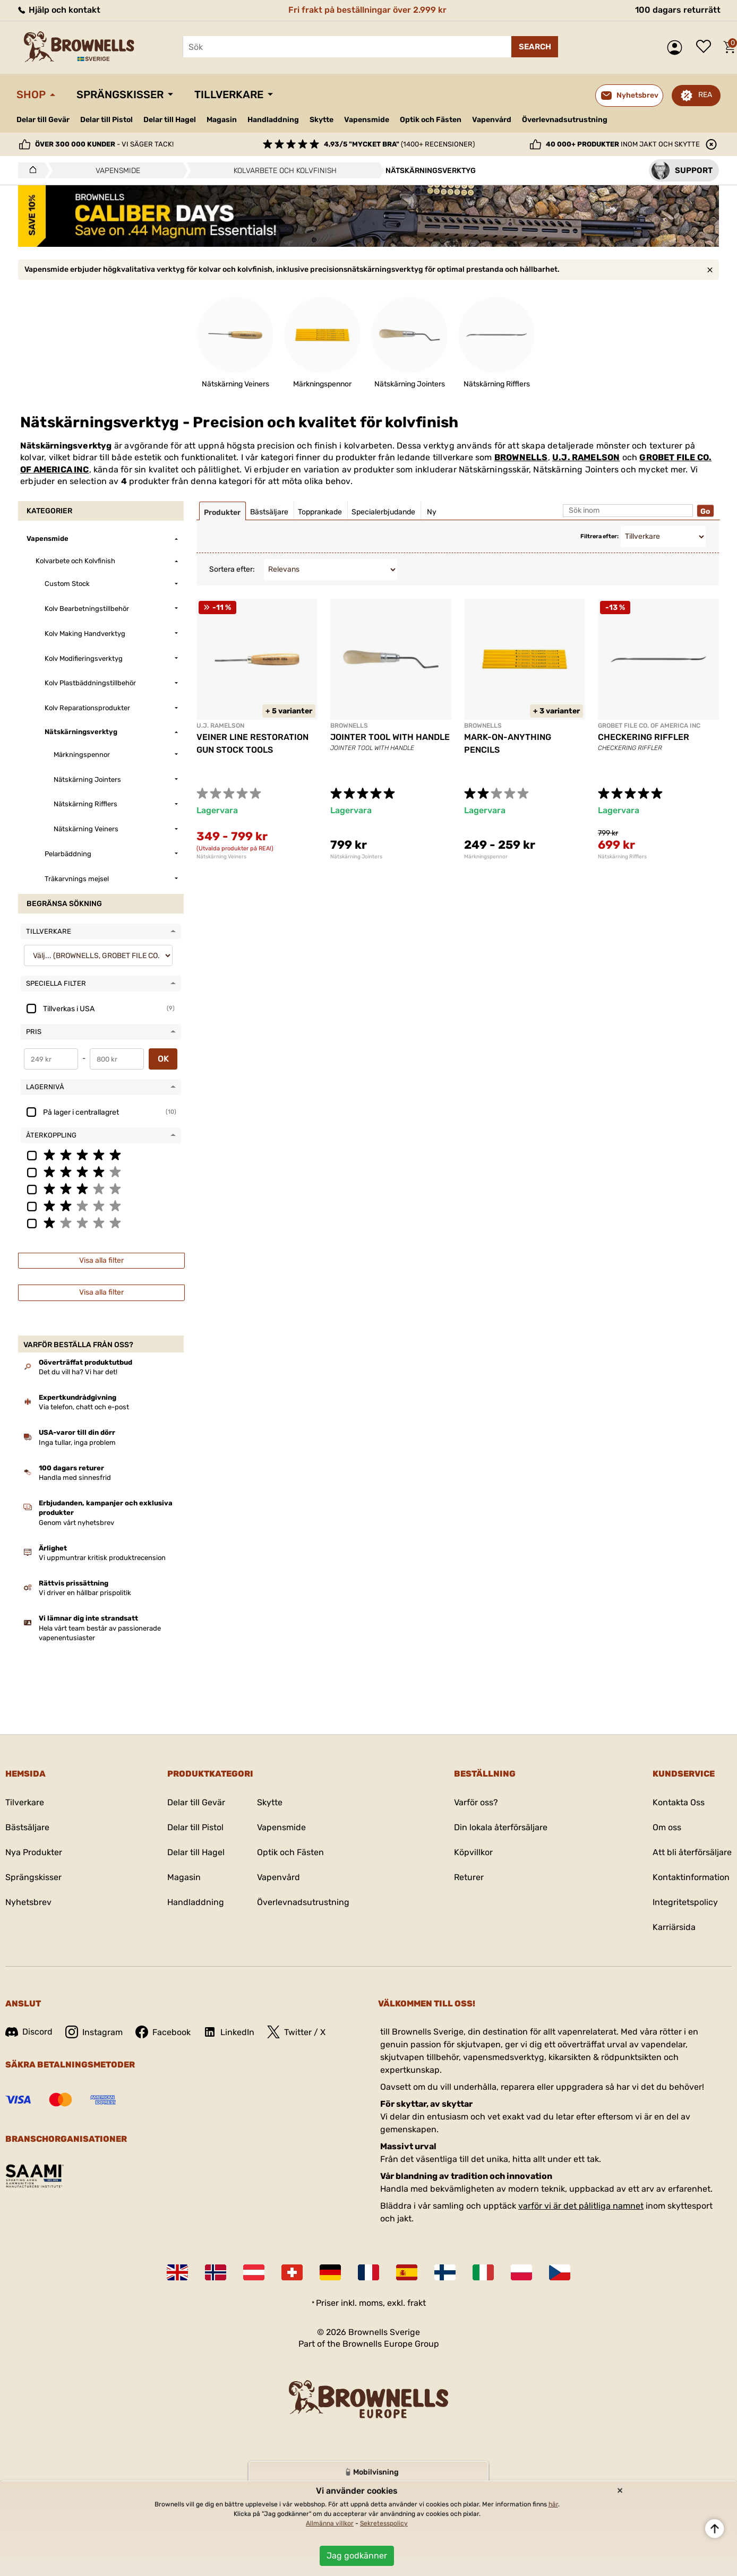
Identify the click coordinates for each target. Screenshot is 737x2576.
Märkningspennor (486, 857)
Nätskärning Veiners (221, 857)
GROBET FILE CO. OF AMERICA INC (649, 725)
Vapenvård (491, 119)
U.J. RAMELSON (586, 457)
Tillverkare (228, 94)
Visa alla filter (101, 1260)
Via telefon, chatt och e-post (84, 1407)
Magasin (222, 119)
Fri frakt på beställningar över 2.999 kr (367, 10)
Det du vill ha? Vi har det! (78, 1372)
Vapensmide (366, 119)
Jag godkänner (357, 2556)
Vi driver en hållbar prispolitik (85, 1593)
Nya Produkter (33, 1852)
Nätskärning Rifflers (622, 857)
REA (705, 94)
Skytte (321, 119)
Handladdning (273, 119)
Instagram (94, 2032)
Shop (31, 94)
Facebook (163, 2032)
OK (163, 1059)
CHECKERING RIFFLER (643, 737)
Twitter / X (296, 2032)
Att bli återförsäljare (692, 1852)
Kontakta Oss (679, 1802)
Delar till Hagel (169, 119)
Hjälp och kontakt (58, 10)
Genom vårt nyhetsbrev (76, 1523)
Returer (469, 1877)
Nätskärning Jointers (356, 857)
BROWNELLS (521, 457)
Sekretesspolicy (384, 2523)
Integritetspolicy (685, 1902)
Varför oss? (476, 1802)
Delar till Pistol (106, 119)
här (553, 2504)
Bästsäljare (27, 1827)
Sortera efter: (232, 569)
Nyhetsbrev (28, 1902)
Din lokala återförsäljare (500, 1827)
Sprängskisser (120, 94)
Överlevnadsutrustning (564, 119)
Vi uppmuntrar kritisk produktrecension (102, 1558)
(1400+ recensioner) (399, 144)
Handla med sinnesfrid (75, 1477)
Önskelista (706, 47)
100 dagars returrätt (678, 10)
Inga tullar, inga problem (77, 1442)
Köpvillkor (473, 1852)
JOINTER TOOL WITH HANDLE (390, 737)
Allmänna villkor (330, 2523)
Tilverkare (24, 1802)
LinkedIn (228, 2032)
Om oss (667, 1827)
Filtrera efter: (599, 536)
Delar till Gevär (43, 119)
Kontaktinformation (691, 1877)
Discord (29, 2032)
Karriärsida (674, 1927)
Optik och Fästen (430, 119)
